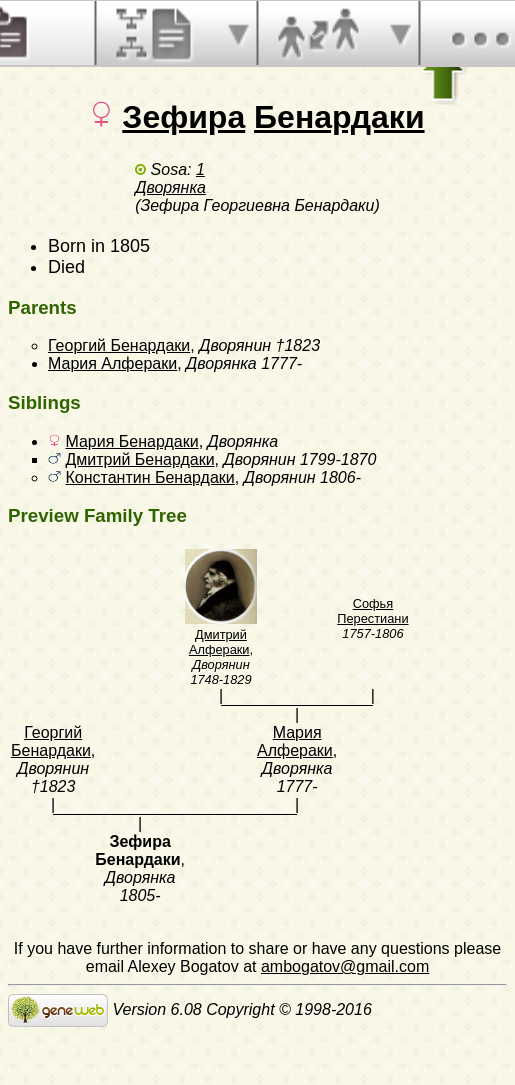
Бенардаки (339, 117)
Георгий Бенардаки (119, 345)
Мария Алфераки (112, 363)
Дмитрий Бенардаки (139, 459)
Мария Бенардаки (131, 441)
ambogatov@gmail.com (345, 966)
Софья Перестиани (372, 611)
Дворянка (170, 187)
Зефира (183, 117)
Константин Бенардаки (149, 477)
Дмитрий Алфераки (219, 642)
